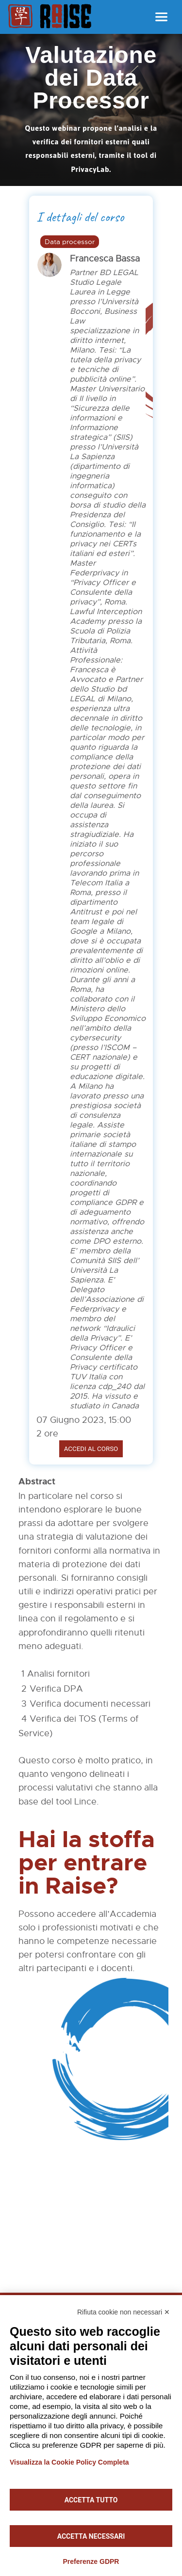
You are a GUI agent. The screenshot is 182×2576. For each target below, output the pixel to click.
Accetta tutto (91, 2500)
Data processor (70, 241)
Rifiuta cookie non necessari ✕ (123, 2312)
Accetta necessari (91, 2536)
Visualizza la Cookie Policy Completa (69, 2462)
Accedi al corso (91, 1448)
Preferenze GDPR (91, 2561)
